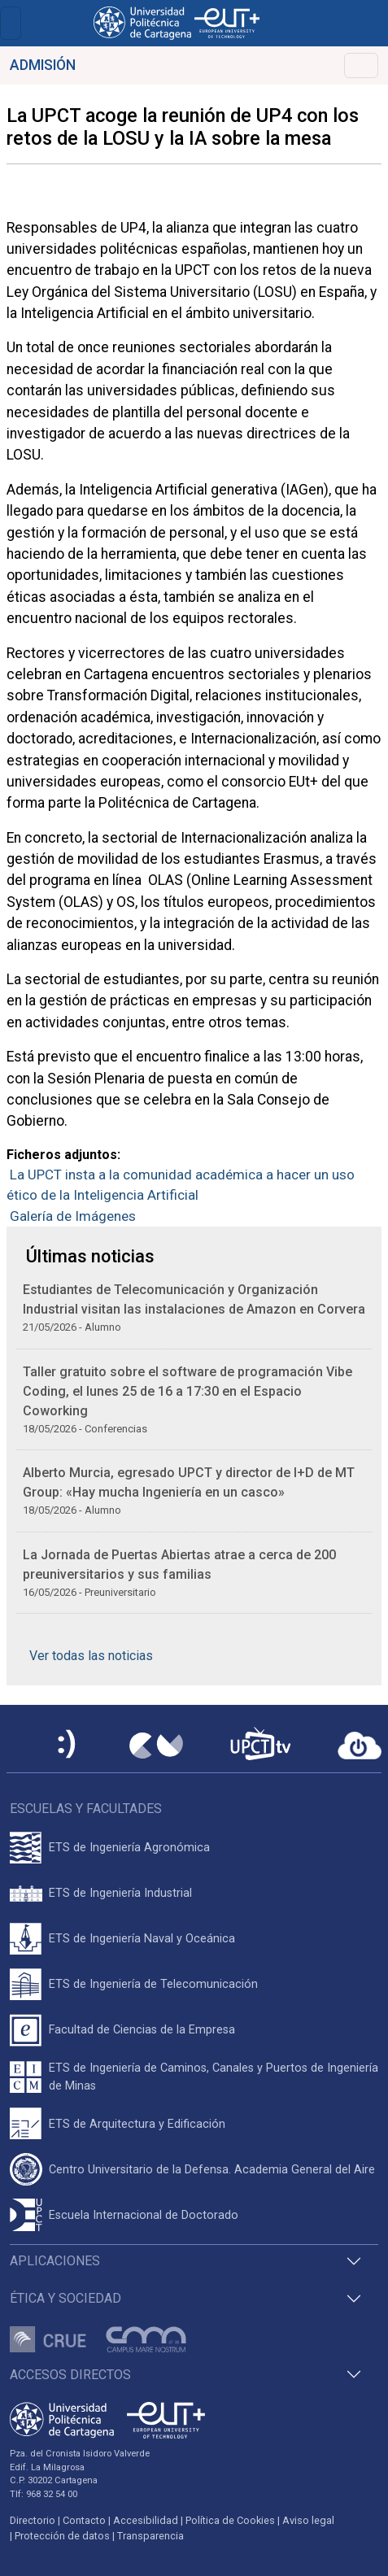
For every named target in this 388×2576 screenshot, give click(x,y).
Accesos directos (70, 2374)
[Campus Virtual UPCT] (156, 1746)
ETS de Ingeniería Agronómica (129, 1848)
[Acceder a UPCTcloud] (359, 1745)
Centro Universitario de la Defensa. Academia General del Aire (212, 2170)
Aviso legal (308, 2520)
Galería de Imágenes (73, 1216)
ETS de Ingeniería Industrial (120, 1893)
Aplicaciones (55, 2261)
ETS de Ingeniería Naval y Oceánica (142, 1939)
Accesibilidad (145, 2520)
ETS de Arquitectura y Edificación (137, 2124)
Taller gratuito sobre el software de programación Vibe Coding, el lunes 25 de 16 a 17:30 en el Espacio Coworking (187, 1391)
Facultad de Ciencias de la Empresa (142, 2030)
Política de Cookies (230, 2520)
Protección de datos (62, 2536)
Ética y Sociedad (65, 2298)
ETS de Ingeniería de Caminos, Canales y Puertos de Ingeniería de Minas (213, 2077)
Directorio (32, 2520)
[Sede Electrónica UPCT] (67, 1745)
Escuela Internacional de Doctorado (143, 2215)
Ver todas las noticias (91, 1655)
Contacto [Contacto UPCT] (84, 2520)
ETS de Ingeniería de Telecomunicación (153, 1984)
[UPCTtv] (260, 1745)
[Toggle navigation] (10, 23)
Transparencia (150, 2536)
